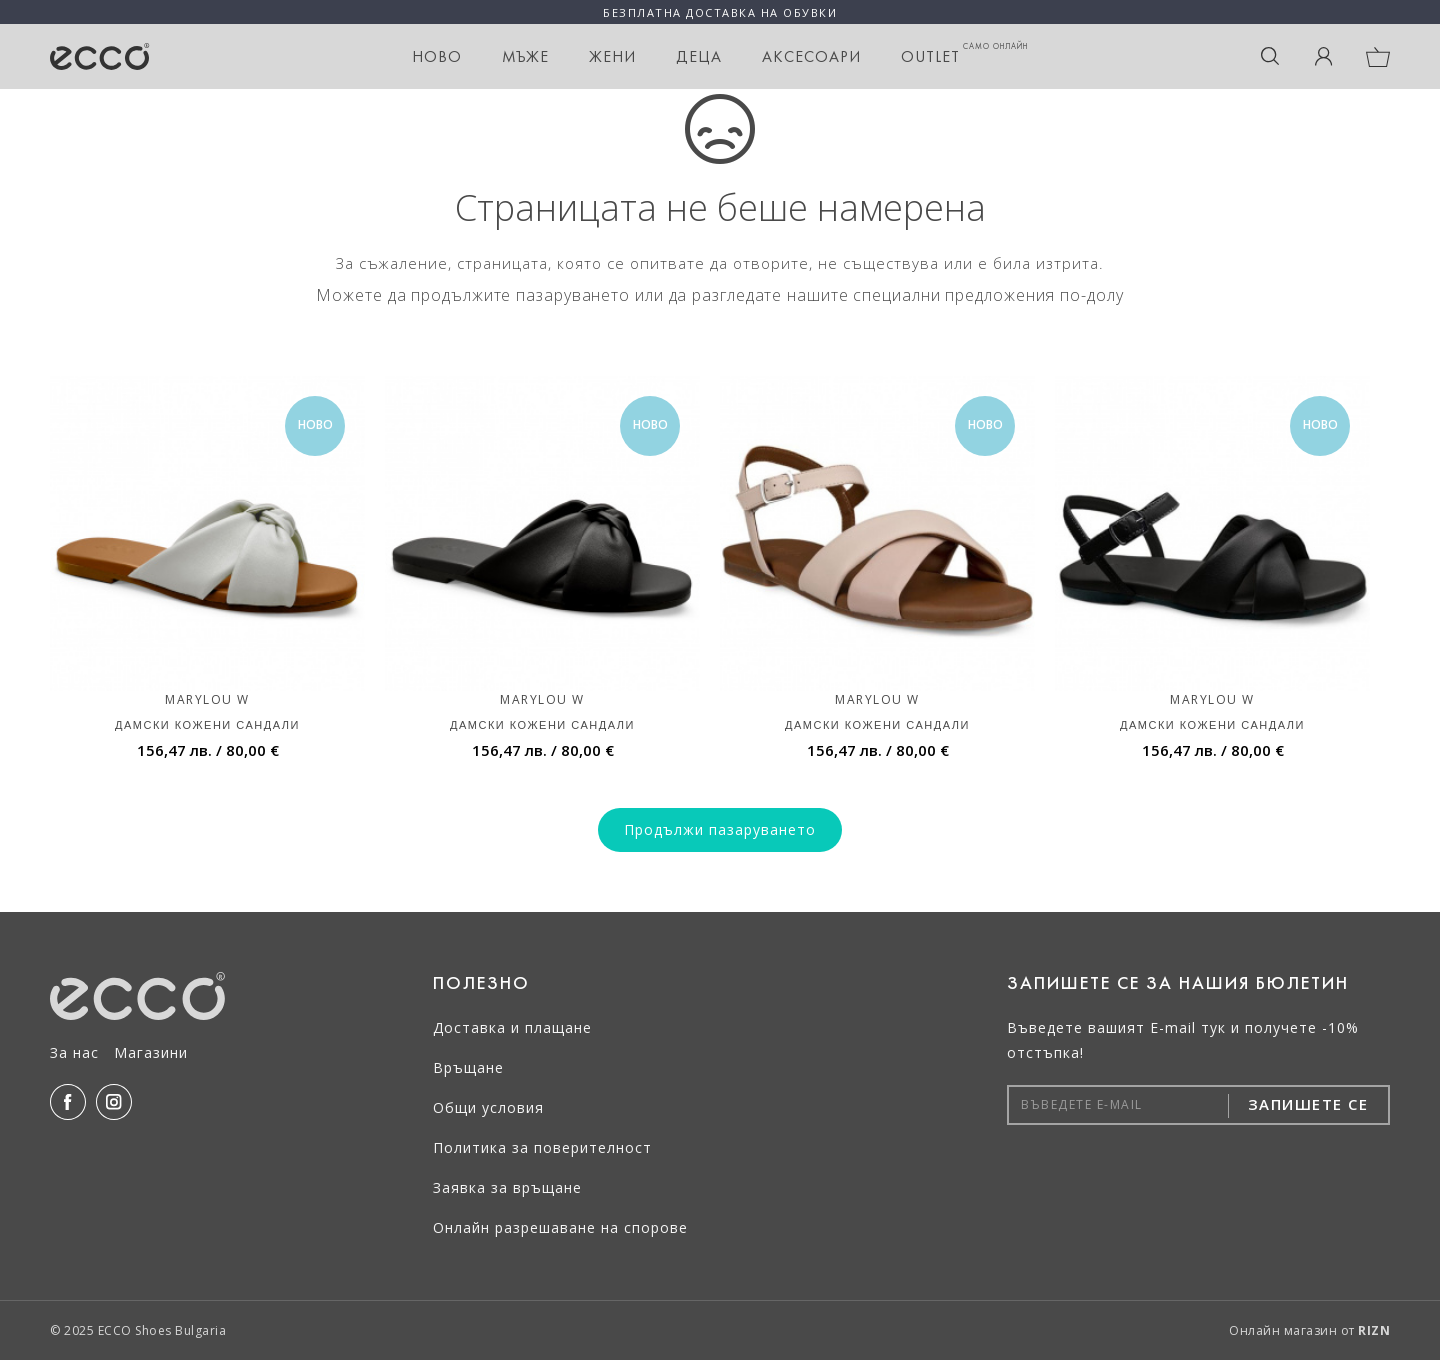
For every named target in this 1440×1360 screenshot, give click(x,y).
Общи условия (488, 1107)
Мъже (525, 56)
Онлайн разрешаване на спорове (560, 1227)
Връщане (468, 1067)
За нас (74, 1052)
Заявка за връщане (507, 1187)
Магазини (151, 1052)
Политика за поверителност (542, 1147)
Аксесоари (811, 56)
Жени (612, 56)
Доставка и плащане (512, 1027)
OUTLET (964, 53)
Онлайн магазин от (1309, 1330)
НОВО (437, 56)
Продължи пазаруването (720, 829)
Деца (699, 56)
